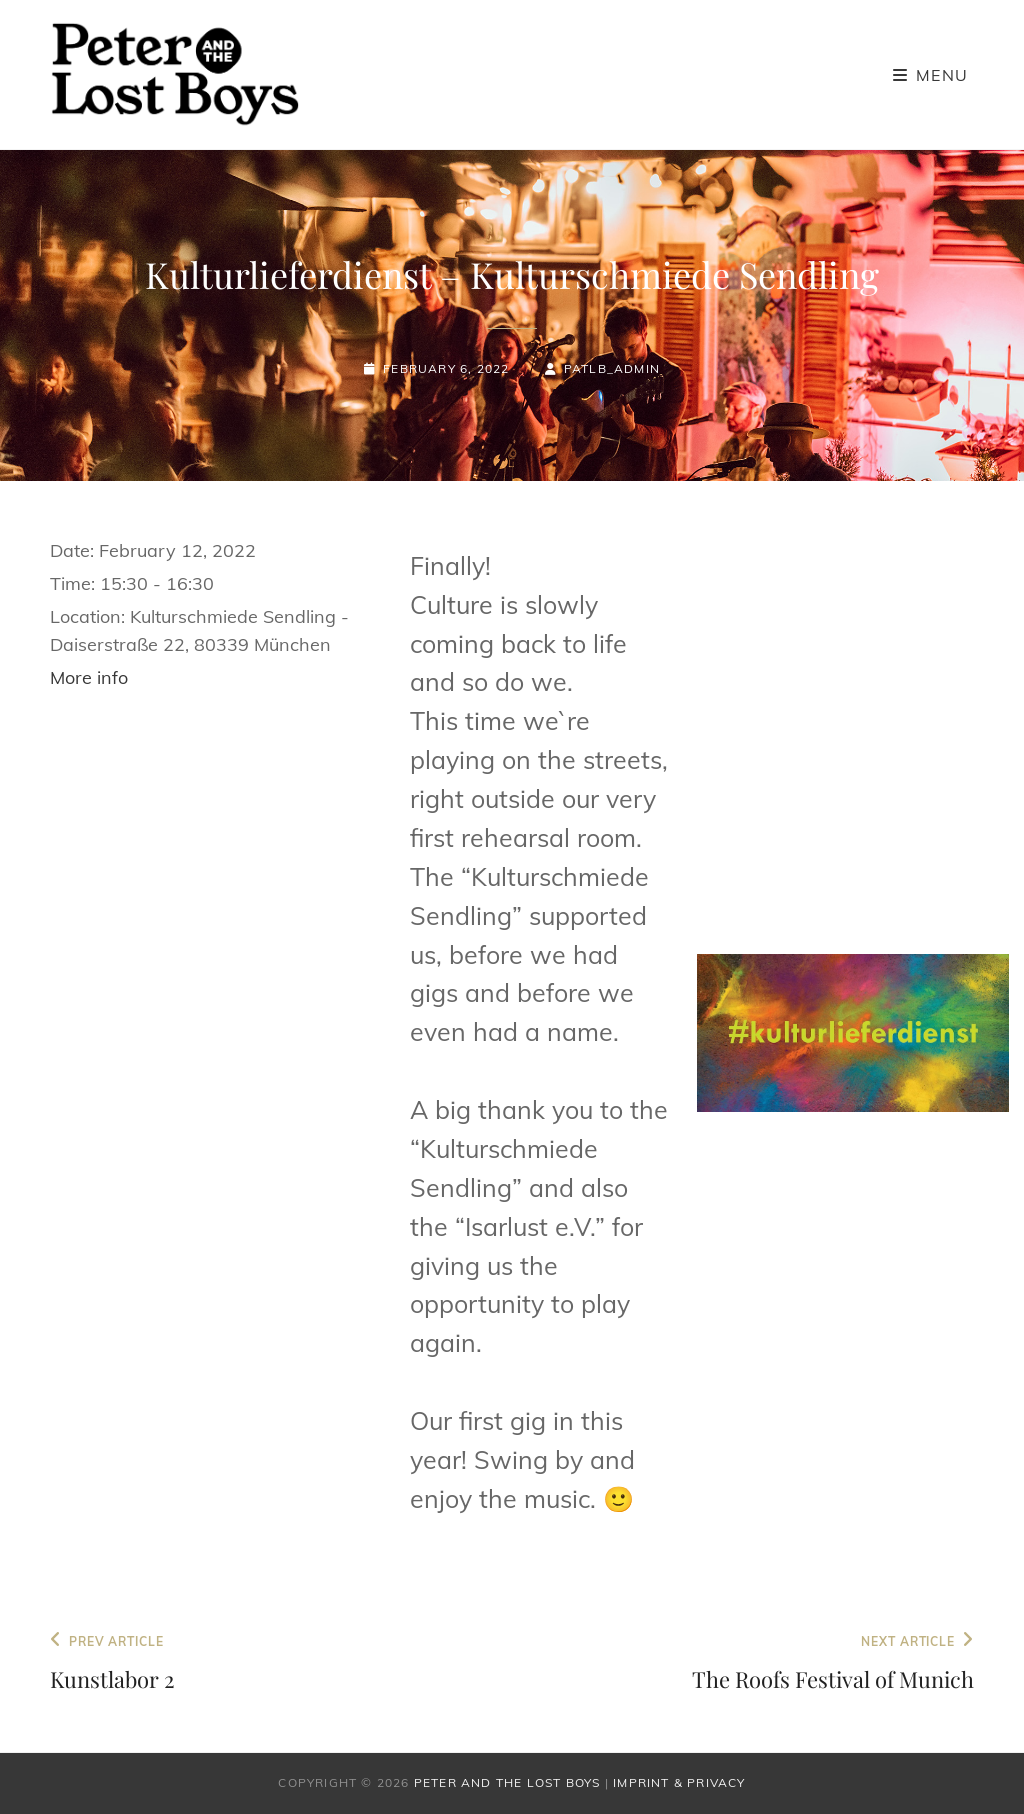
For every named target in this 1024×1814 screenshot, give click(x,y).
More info (89, 677)
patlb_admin (612, 368)
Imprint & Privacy (679, 1782)
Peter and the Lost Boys (507, 1782)
